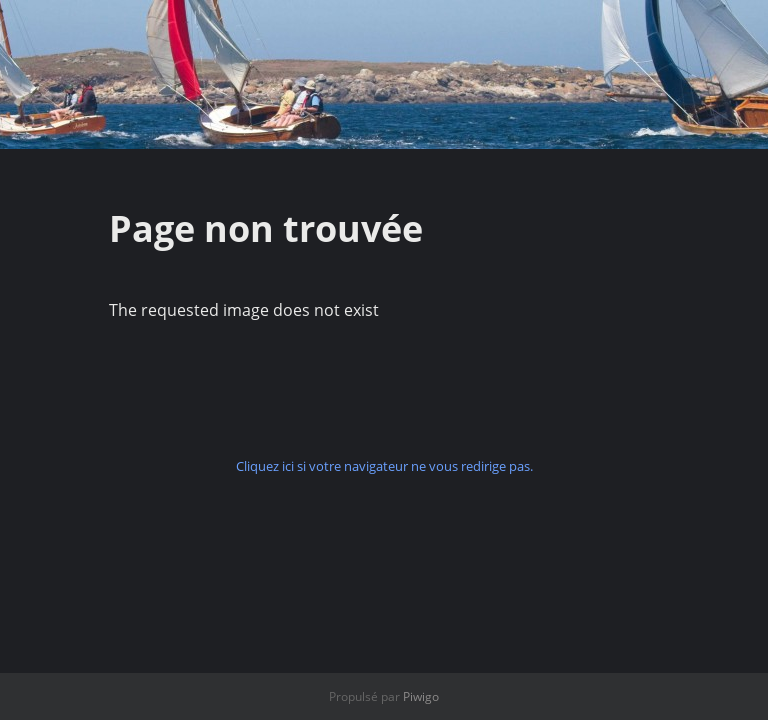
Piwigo (421, 696)
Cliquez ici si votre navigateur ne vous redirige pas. (384, 466)
